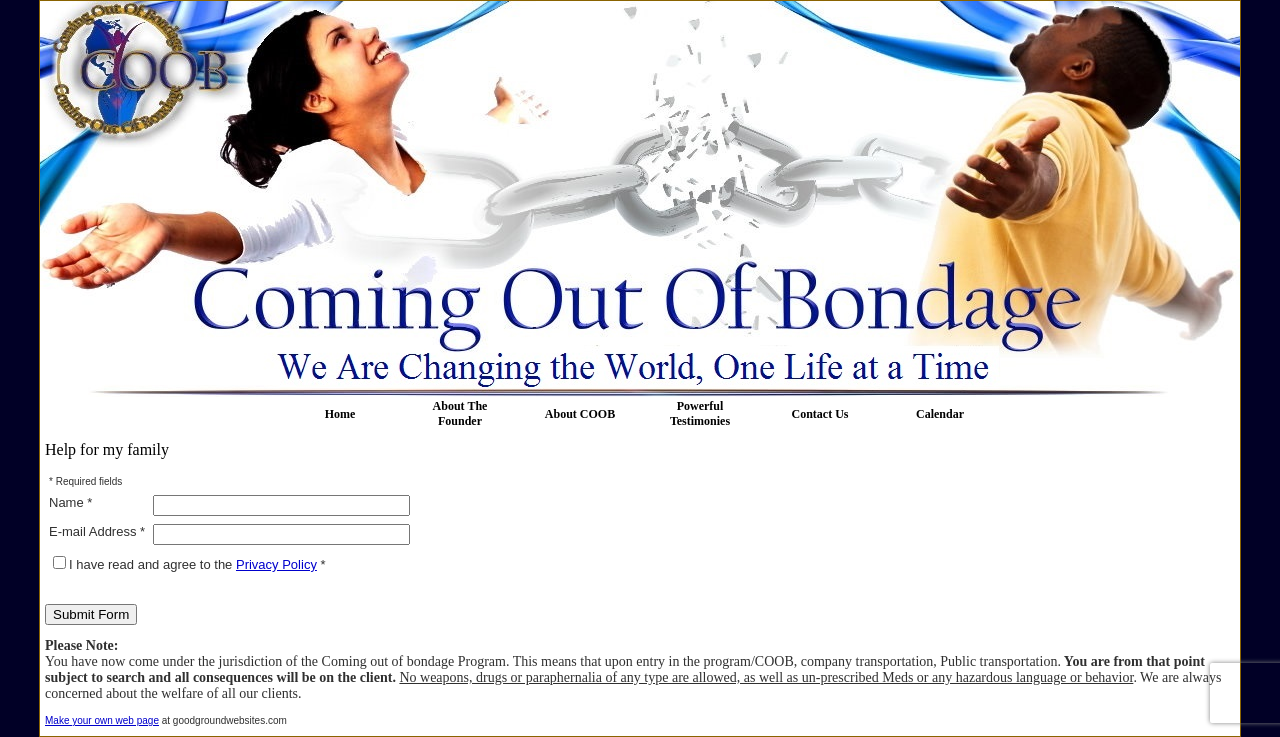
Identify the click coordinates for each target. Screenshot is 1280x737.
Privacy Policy (276, 564)
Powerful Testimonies (700, 413)
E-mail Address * (97, 531)
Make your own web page (102, 720)
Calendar (940, 414)
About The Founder (460, 413)
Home (340, 414)
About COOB (580, 414)
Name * (70, 502)
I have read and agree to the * (189, 564)
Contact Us (820, 414)
